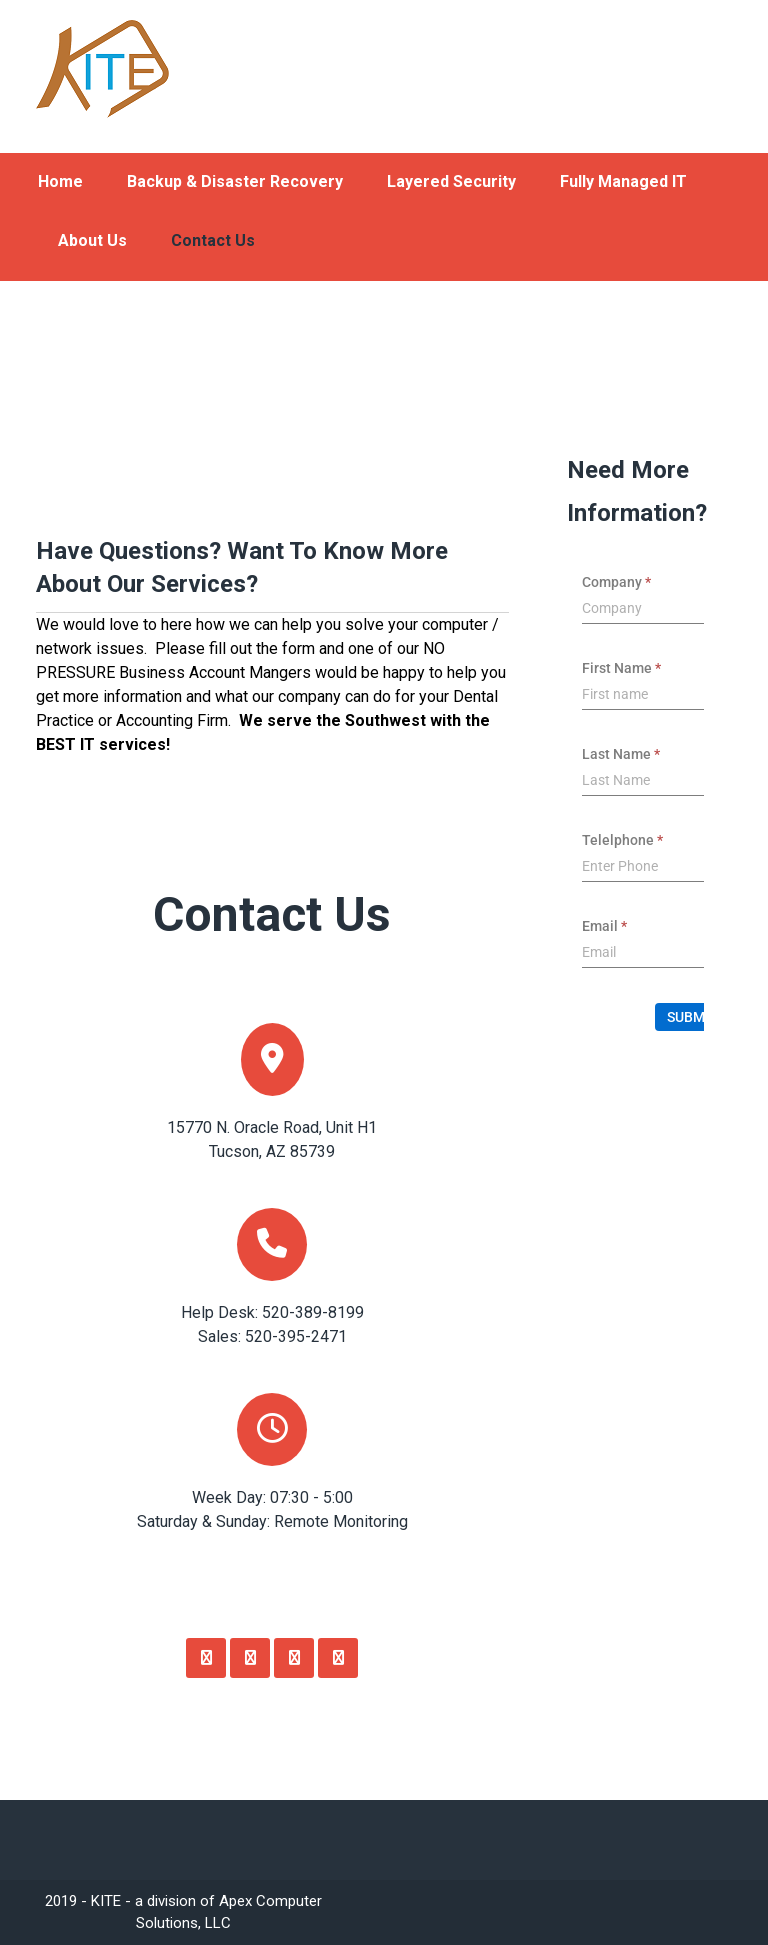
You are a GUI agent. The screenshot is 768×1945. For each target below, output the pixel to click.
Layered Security (451, 181)
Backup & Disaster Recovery (235, 181)
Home (60, 181)
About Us (92, 240)
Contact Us (213, 240)
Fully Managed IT (623, 181)
